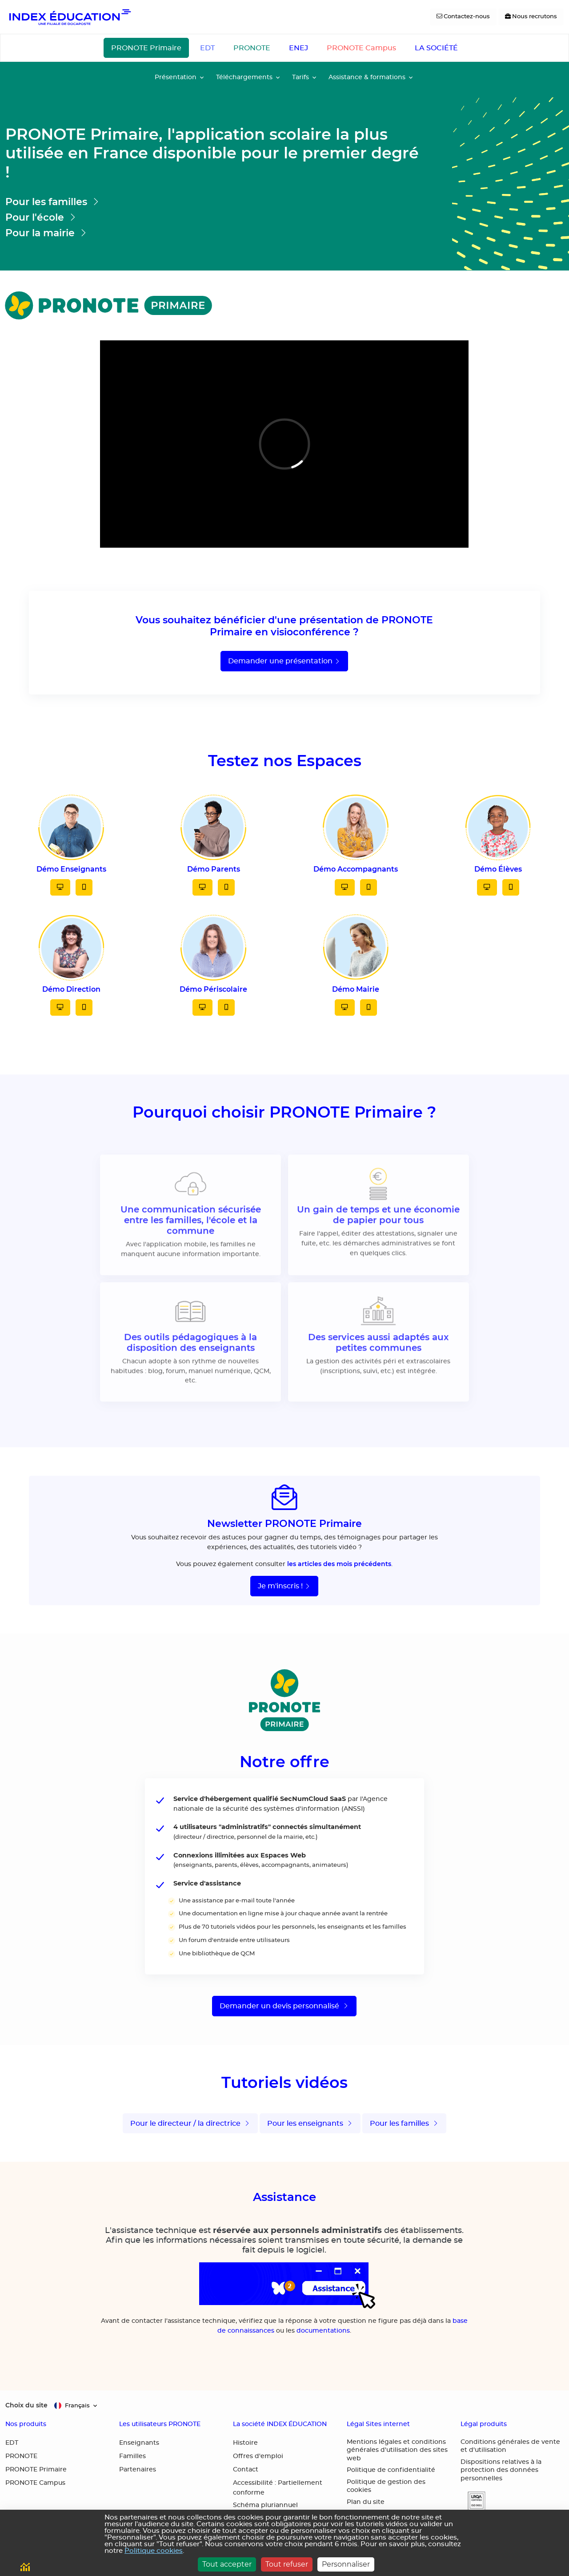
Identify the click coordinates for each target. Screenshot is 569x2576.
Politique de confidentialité (391, 2470)
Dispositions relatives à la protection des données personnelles (501, 2470)
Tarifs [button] (300, 77)
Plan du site (366, 2502)
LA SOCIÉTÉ (436, 48)
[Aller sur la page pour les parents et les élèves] (213, 202)
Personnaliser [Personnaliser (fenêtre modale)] (346, 2564)
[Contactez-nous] (463, 16)
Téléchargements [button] (244, 77)
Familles (132, 2456)
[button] (473, 2501)
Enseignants (139, 2443)
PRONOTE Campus (361, 48)
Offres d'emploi (258, 2456)
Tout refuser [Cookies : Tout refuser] (286, 2564)
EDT (207, 48)
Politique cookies (153, 2551)
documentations (323, 2330)
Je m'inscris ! (284, 1586)
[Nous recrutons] (531, 16)
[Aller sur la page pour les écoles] (213, 217)
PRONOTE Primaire (146, 48)
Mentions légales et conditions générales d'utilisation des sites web (397, 2450)
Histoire (245, 2443)
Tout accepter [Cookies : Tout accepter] (227, 2564)
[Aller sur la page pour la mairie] (213, 233)
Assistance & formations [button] (367, 77)
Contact (245, 2470)
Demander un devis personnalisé (284, 2006)
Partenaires (137, 2470)
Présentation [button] (175, 77)
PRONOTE (251, 48)
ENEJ (298, 48)
